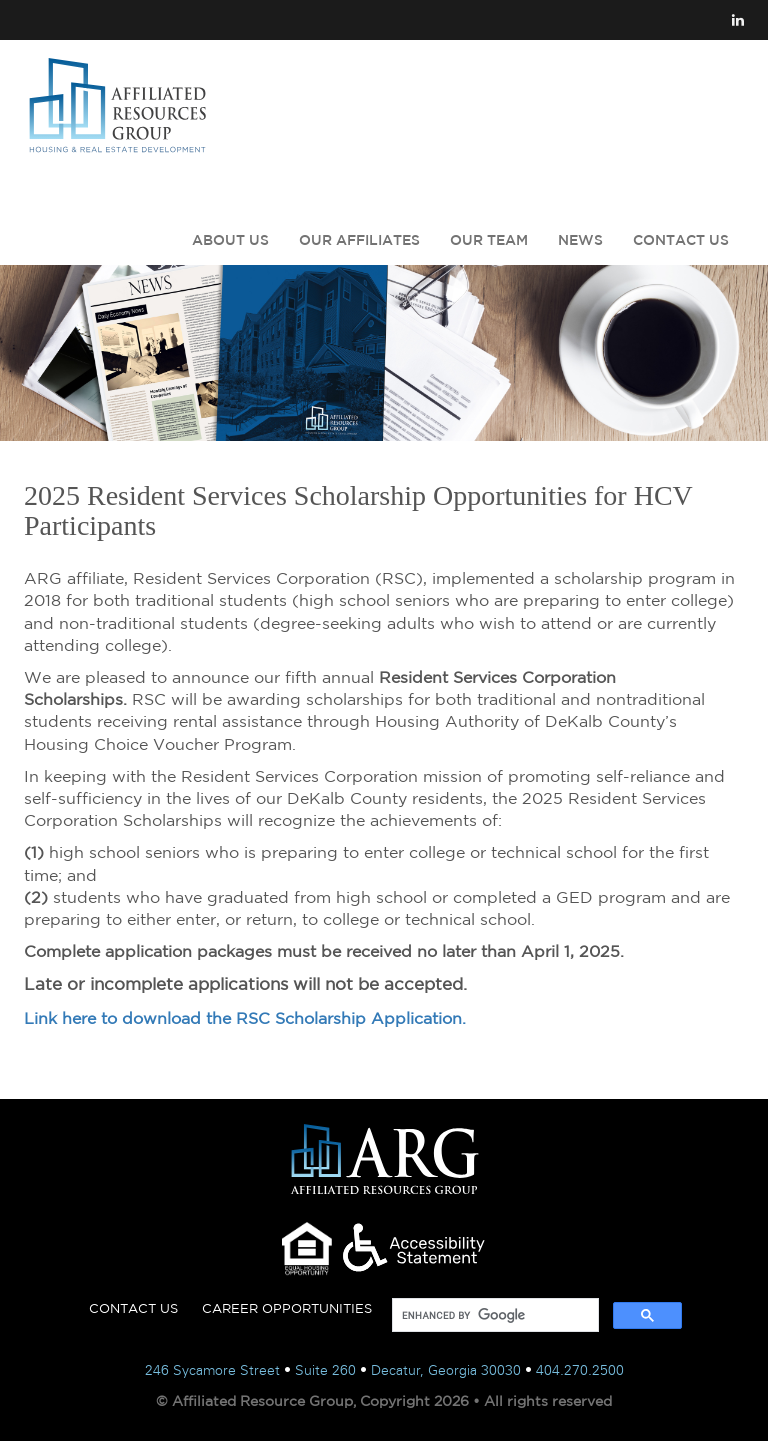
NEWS (580, 240)
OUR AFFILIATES (359, 240)
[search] (493, 1315)
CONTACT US (681, 240)
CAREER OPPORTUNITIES (287, 1308)
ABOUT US (230, 240)
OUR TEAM (489, 240)
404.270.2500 (580, 1370)
